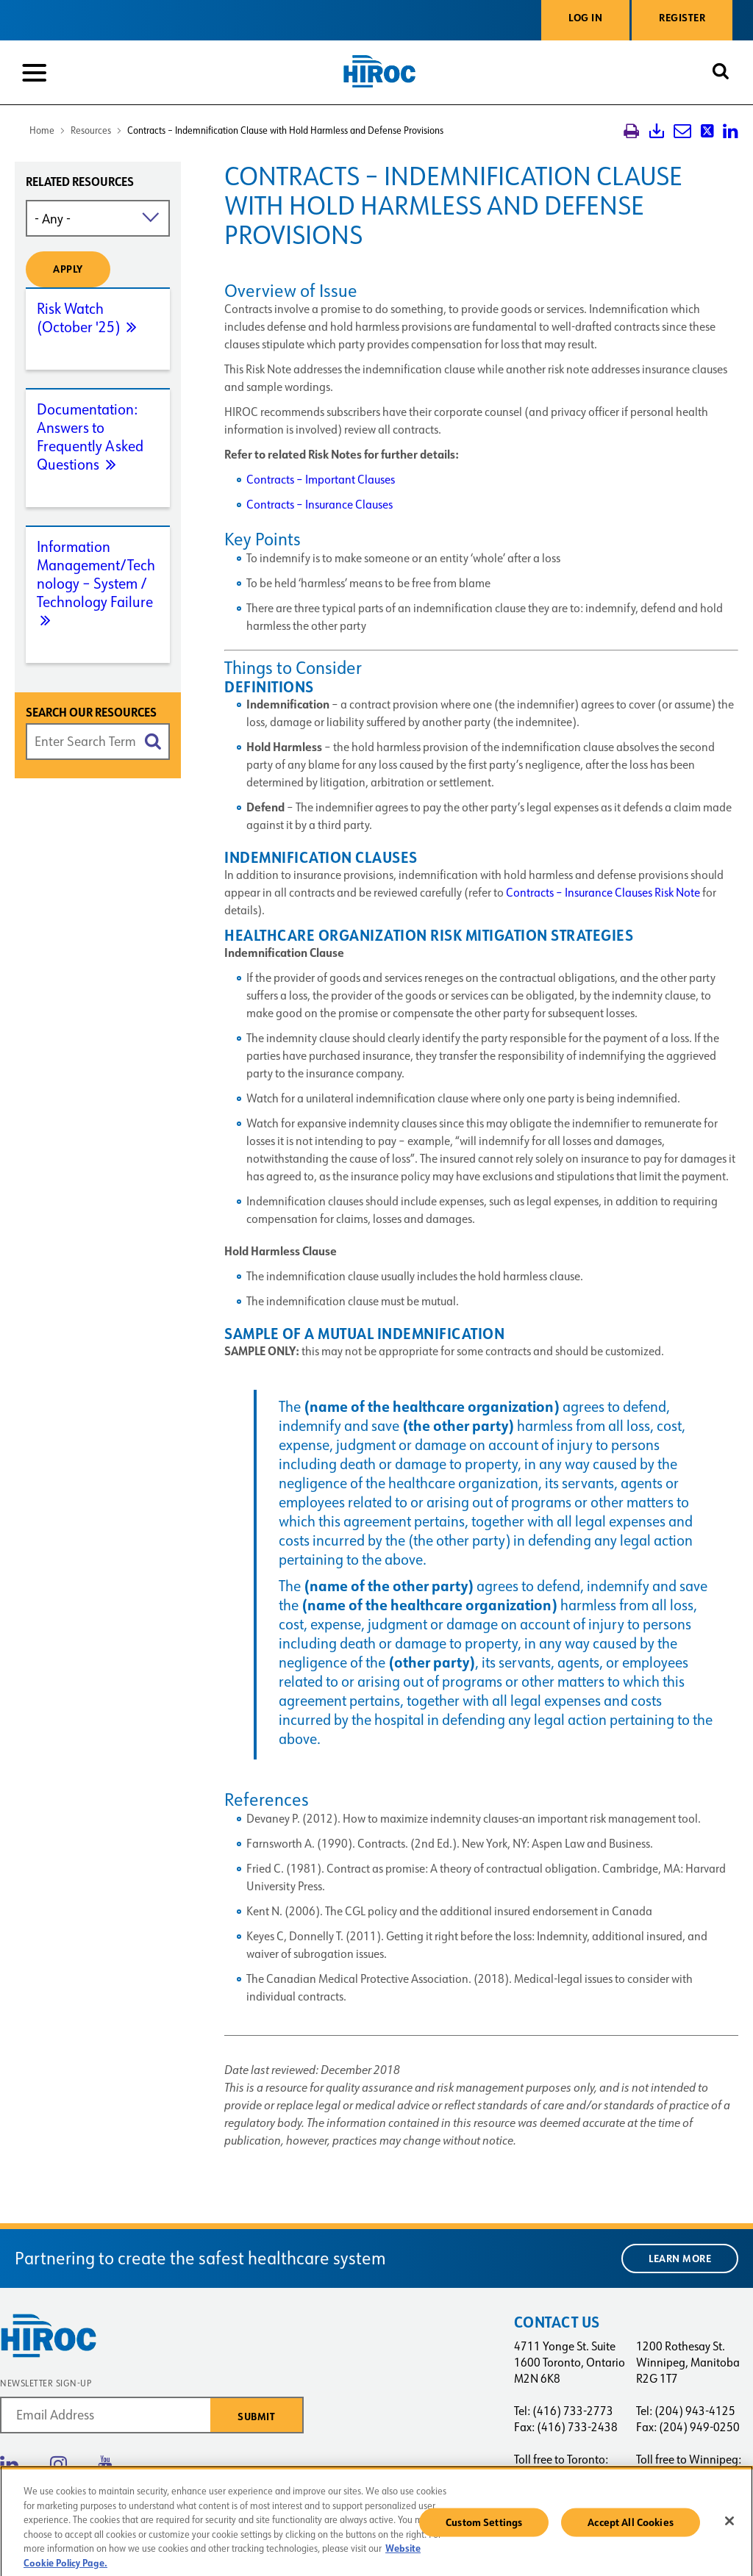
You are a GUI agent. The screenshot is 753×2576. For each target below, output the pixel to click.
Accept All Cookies (631, 2528)
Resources (91, 130)
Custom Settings (484, 2528)
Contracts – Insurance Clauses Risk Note (603, 892)
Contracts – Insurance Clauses (319, 504)
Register (682, 17)
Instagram (58, 2464)
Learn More (680, 2258)
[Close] (729, 2527)
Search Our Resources (91, 712)
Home (41, 130)
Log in (585, 17)
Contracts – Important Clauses (320, 479)
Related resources (80, 181)
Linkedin (9, 2464)
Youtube (105, 2464)
